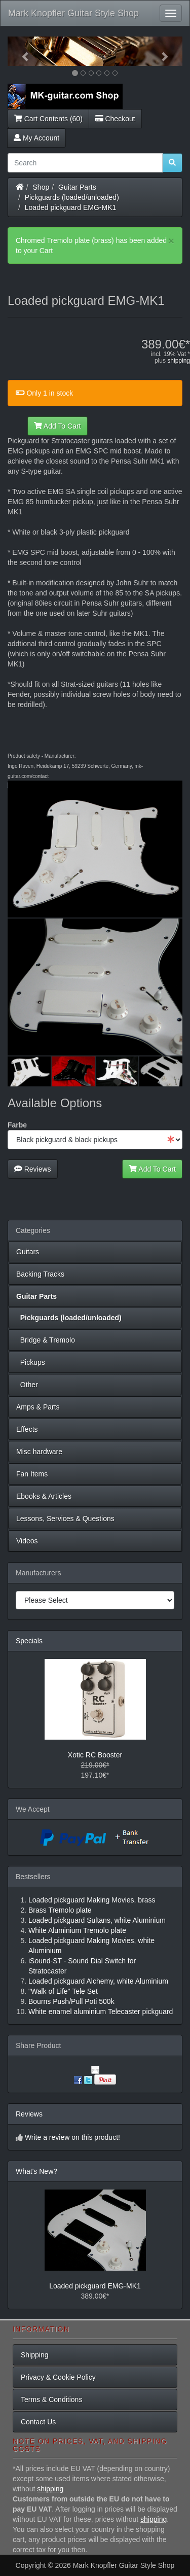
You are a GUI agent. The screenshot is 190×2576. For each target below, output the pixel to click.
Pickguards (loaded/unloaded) (72, 197)
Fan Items (32, 1474)
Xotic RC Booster (95, 1755)
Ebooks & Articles (43, 1496)
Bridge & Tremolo (45, 1340)
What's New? (36, 2171)
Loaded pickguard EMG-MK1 (71, 207)
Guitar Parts (77, 187)
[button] (21, 51)
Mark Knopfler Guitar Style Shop (73, 13)
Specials (29, 1641)
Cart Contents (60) (48, 119)
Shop (41, 187)
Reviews (32, 1169)
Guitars (27, 1252)
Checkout (115, 119)
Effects (27, 1429)
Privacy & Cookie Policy (58, 2377)
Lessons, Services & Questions (65, 1518)
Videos (27, 1541)
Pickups (30, 1362)
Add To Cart (57, 426)
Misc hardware (39, 1452)
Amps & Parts (38, 1407)
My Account (36, 138)
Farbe (17, 1125)
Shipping (35, 2355)
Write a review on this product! (72, 2137)
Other (27, 1385)
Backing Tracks (40, 1274)
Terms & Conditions (51, 2399)
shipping (178, 360)
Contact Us (38, 2422)
